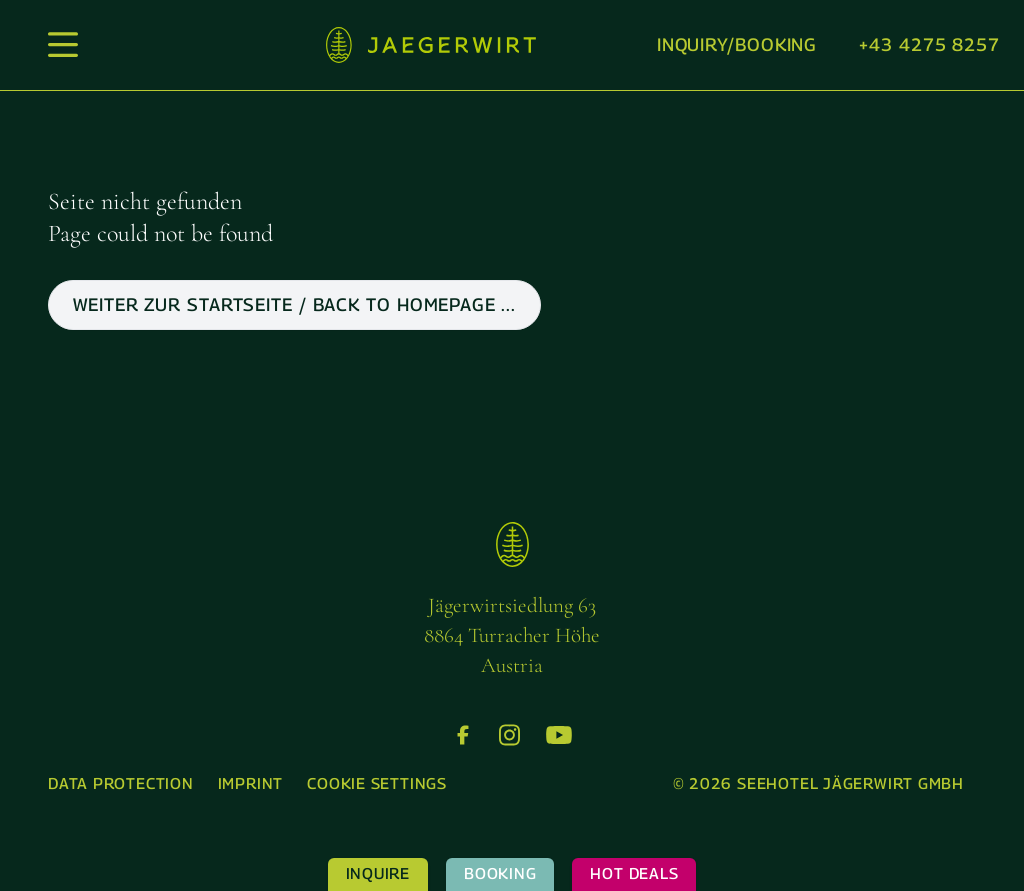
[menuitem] (121, 784)
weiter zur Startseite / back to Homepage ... (294, 304)
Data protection (121, 783)
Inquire (378, 873)
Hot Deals (634, 873)
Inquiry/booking (737, 44)
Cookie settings (377, 783)
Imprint (250, 783)
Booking (500, 873)
